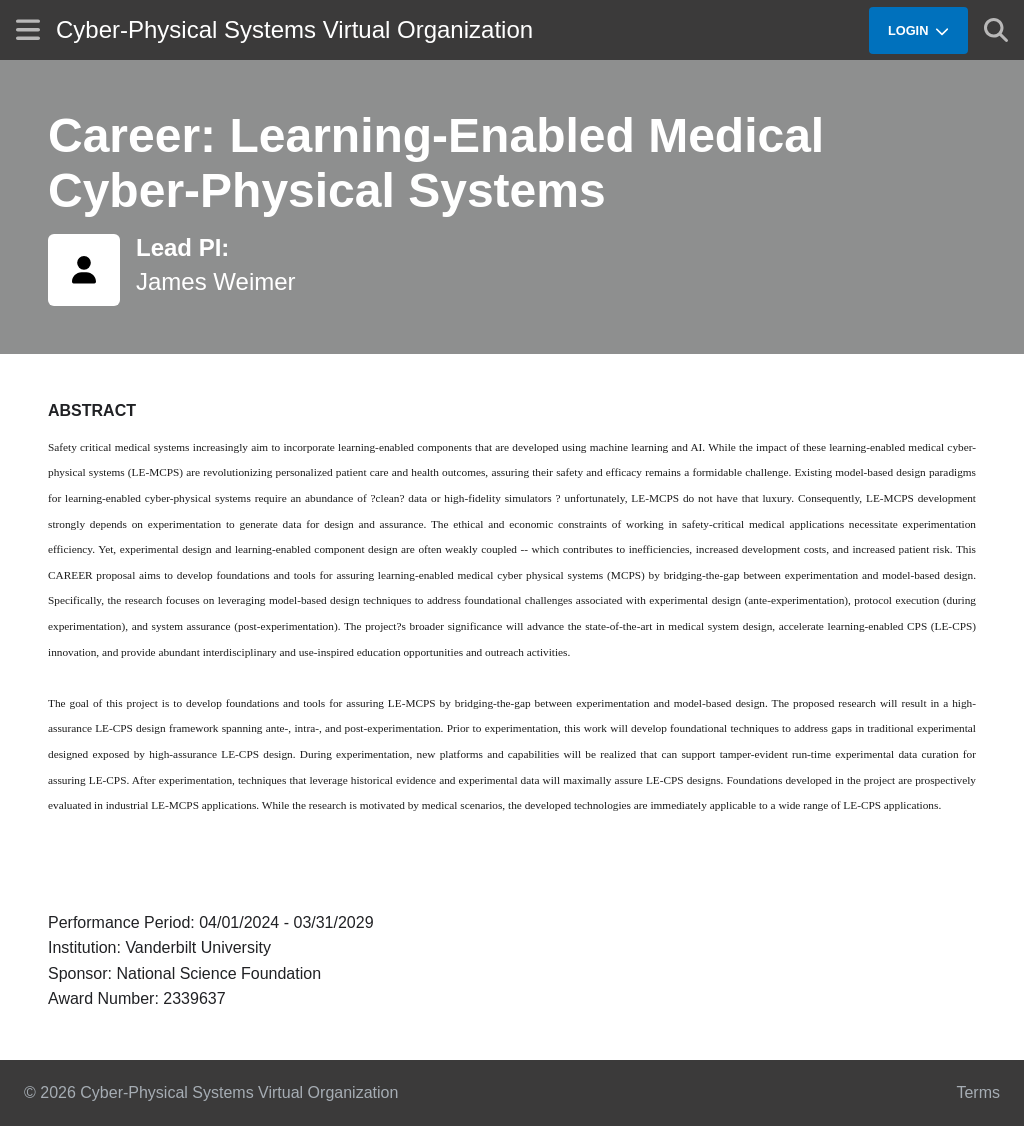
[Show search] (996, 30)
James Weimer (216, 281)
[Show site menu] (28, 29)
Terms (978, 1092)
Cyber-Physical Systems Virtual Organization (294, 29)
